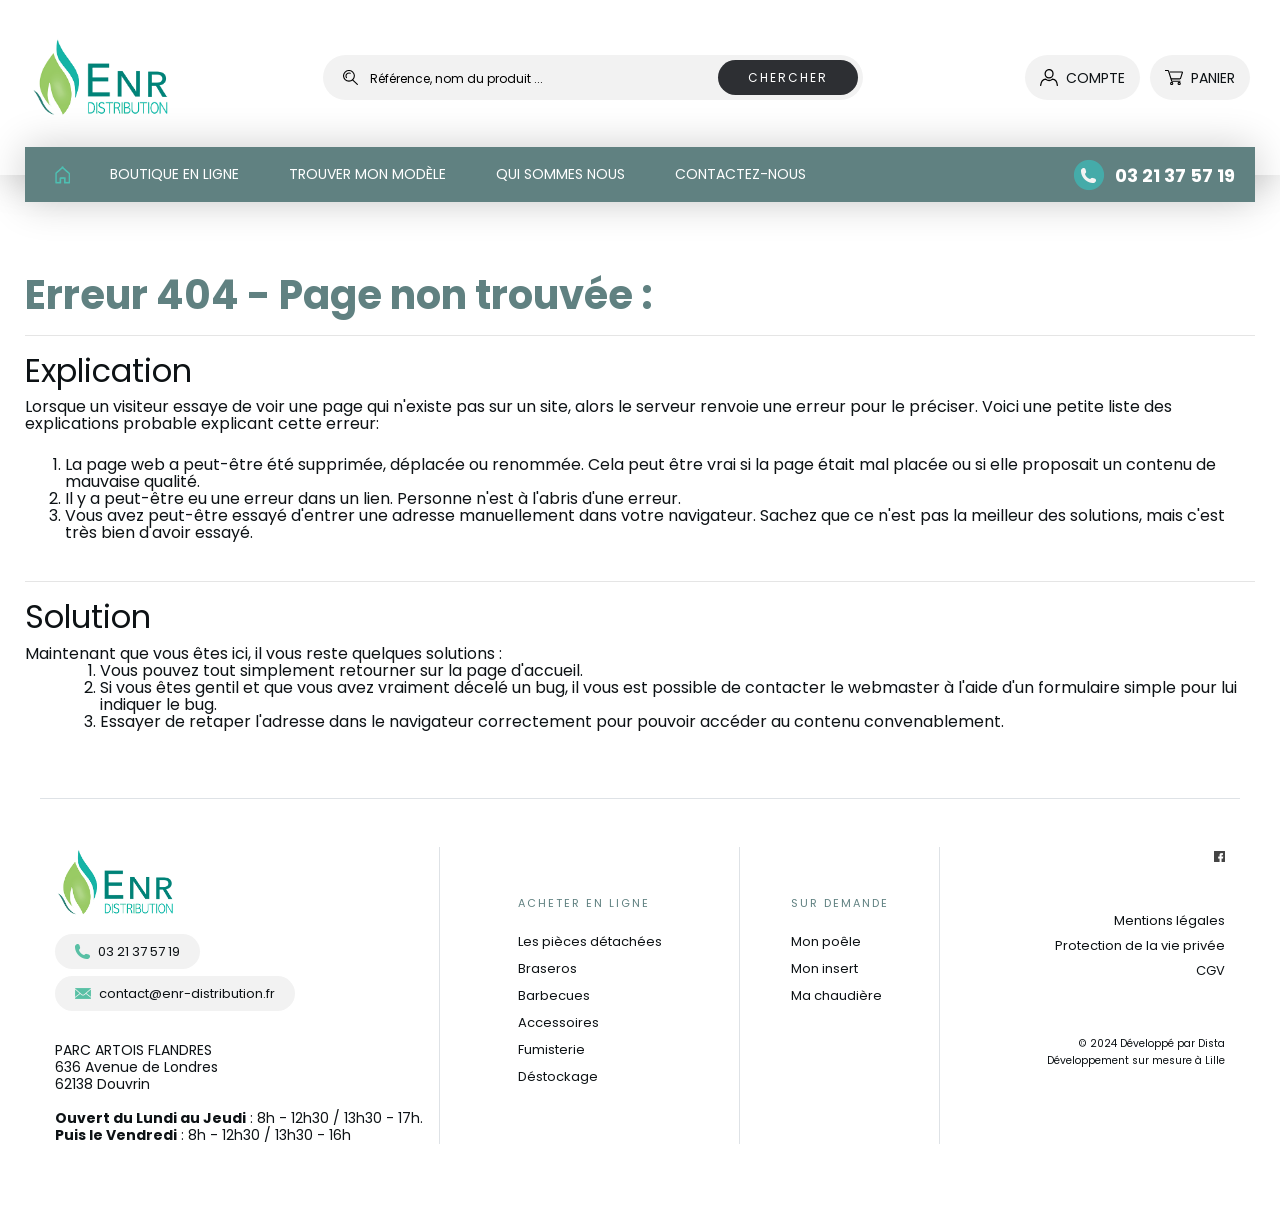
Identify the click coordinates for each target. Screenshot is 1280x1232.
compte (1082, 78)
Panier (1200, 78)
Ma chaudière (836, 995)
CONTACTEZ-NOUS (740, 174)
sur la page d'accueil (500, 670)
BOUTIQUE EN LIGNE (174, 174)
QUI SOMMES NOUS (560, 174)
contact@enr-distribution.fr (175, 993)
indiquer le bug (157, 704)
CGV (1210, 970)
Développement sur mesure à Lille (1136, 1060)
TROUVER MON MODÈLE (367, 174)
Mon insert (824, 968)
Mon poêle (826, 941)
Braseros (547, 968)
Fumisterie (551, 1049)
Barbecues (554, 995)
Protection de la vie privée (1140, 945)
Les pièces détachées (590, 941)
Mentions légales (1169, 920)
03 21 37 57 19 (127, 951)
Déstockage (558, 1076)
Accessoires (558, 1022)
